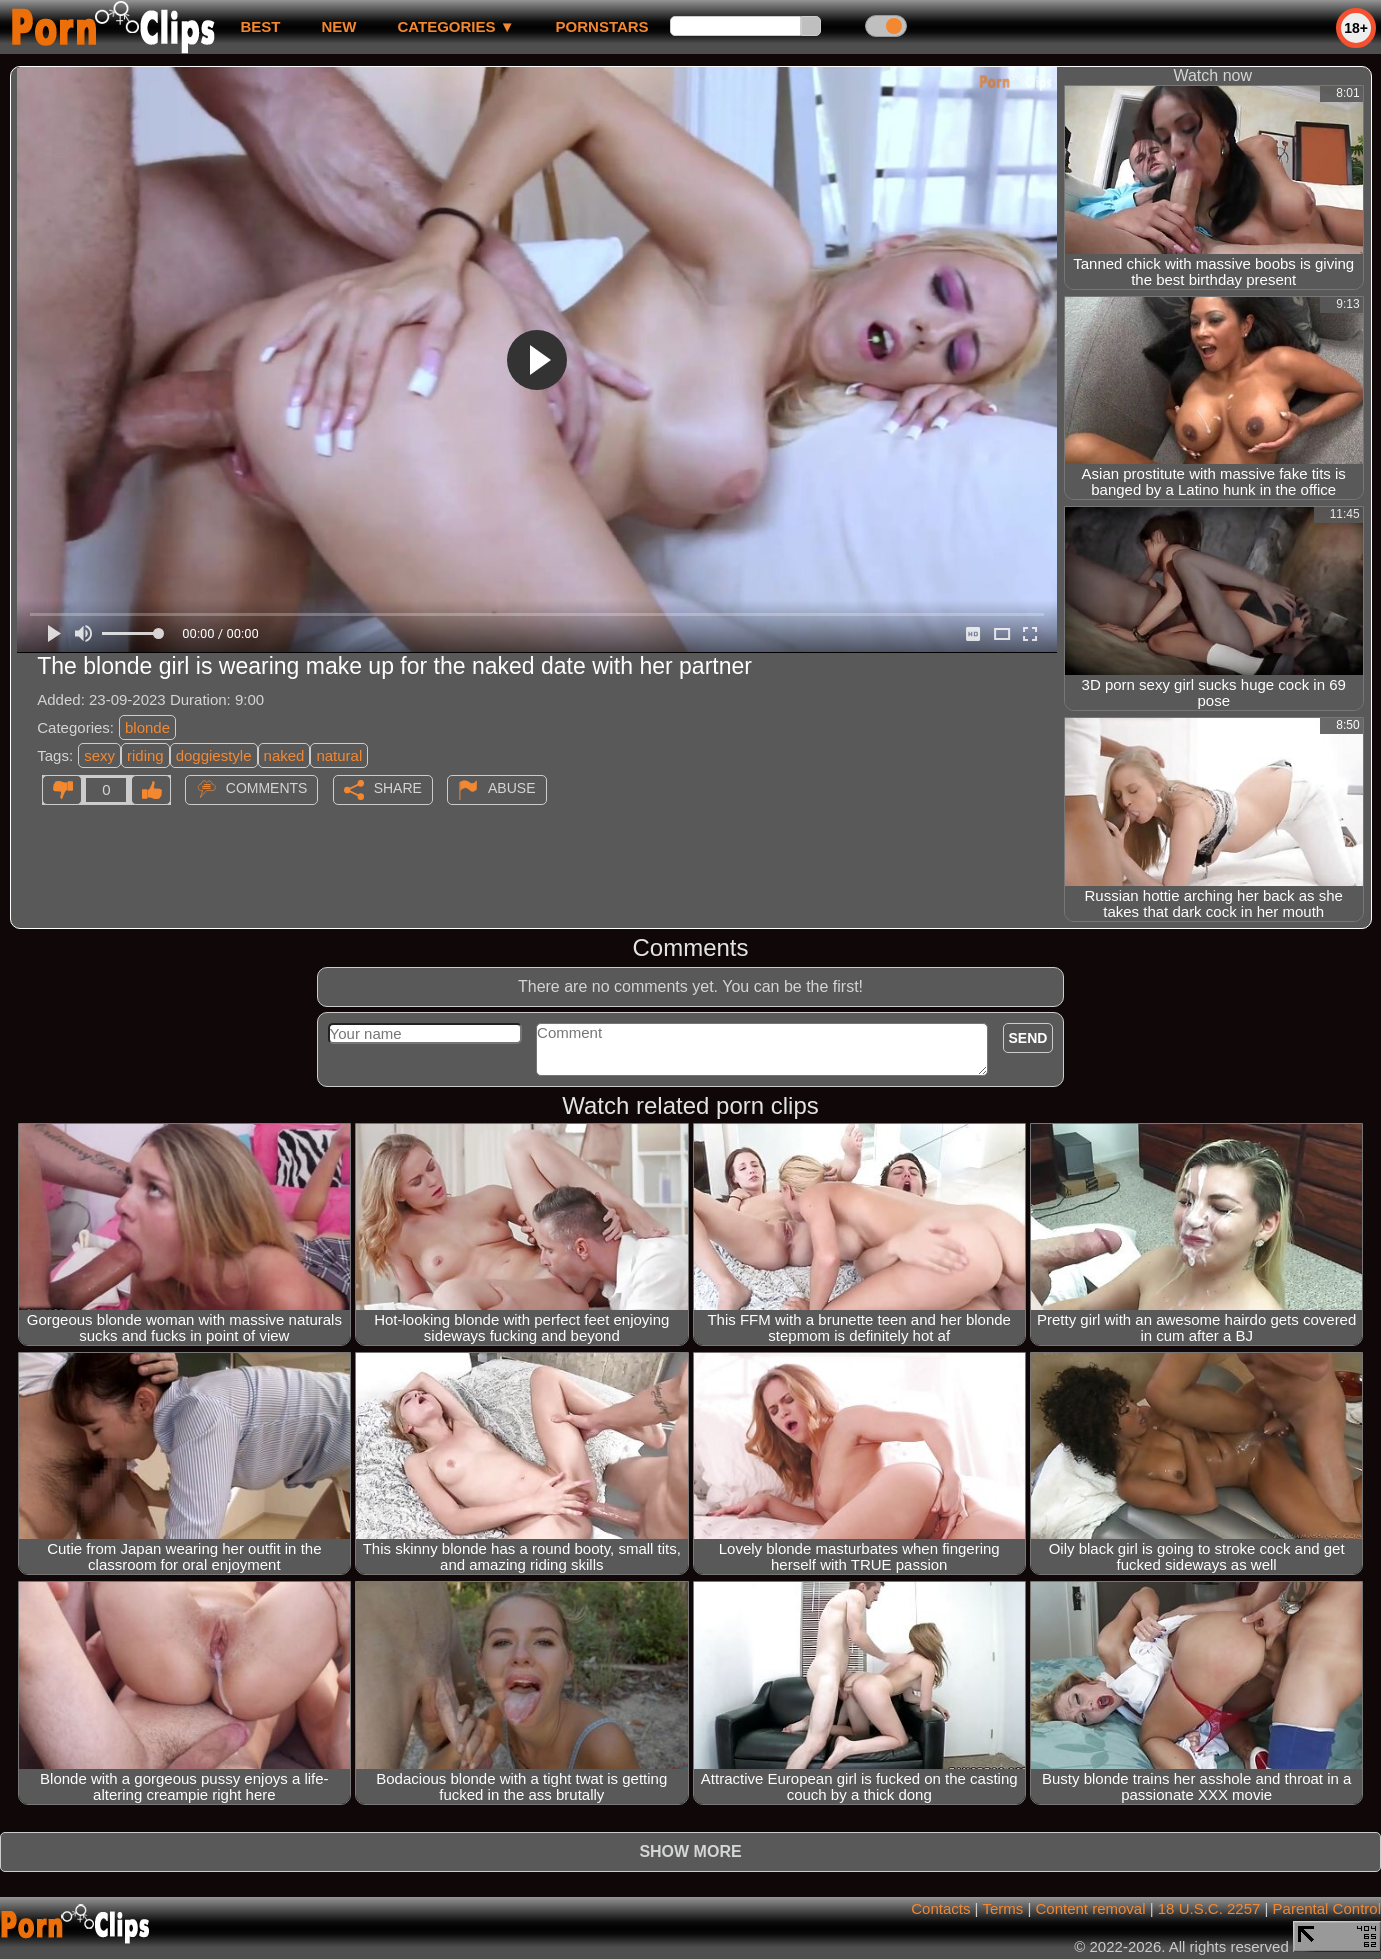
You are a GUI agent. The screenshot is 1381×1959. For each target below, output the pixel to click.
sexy (99, 755)
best (260, 26)
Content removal (1090, 1908)
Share (398, 788)
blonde (147, 727)
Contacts (940, 1908)
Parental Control (1327, 1908)
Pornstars (602, 26)
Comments (267, 788)
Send (1028, 1038)
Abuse (511, 788)
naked (284, 755)
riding (145, 755)
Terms (1002, 1908)
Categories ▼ (455, 26)
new (338, 26)
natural (339, 755)
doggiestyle (214, 755)
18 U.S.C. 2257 (1209, 1908)
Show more (690, 1851)
